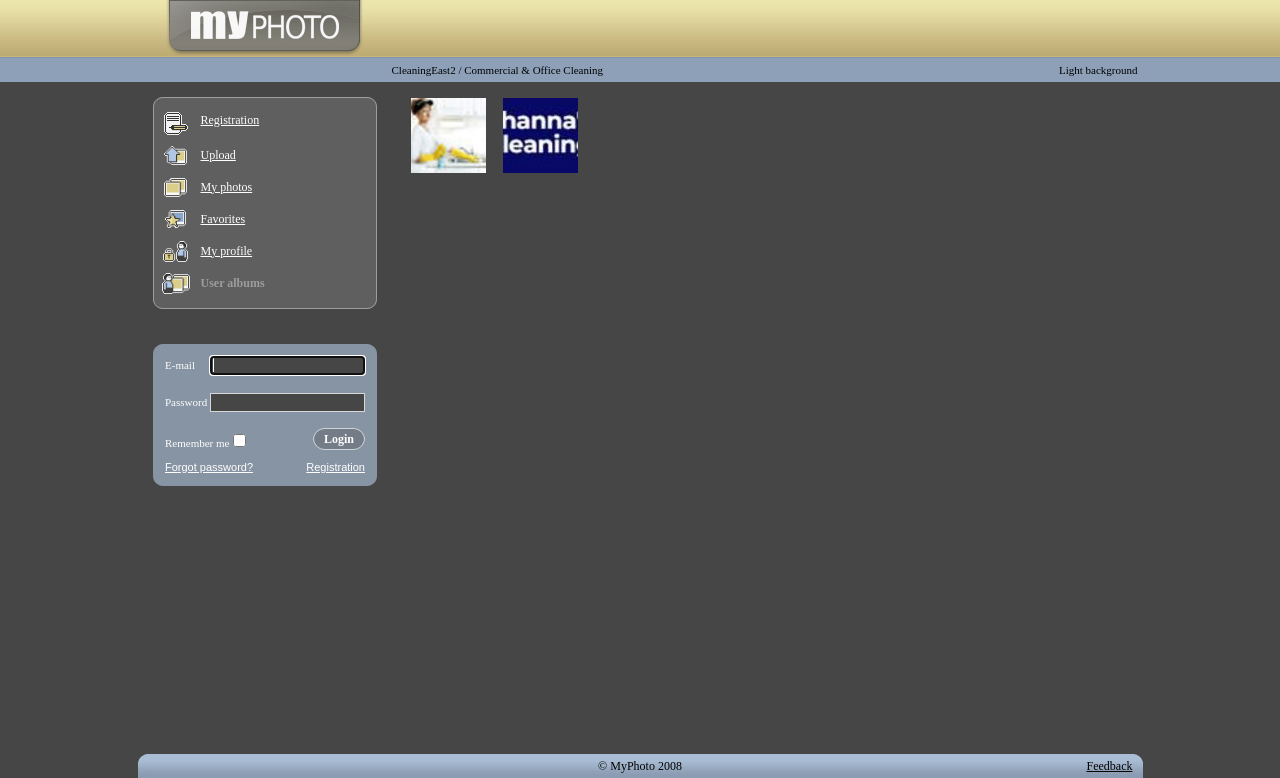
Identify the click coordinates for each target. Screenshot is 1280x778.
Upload (218, 155)
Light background (1098, 70)
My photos (227, 187)
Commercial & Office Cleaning (533, 70)
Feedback (1110, 766)
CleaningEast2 (424, 70)
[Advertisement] (265, 624)
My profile (227, 251)
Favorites (223, 219)
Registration (230, 120)
